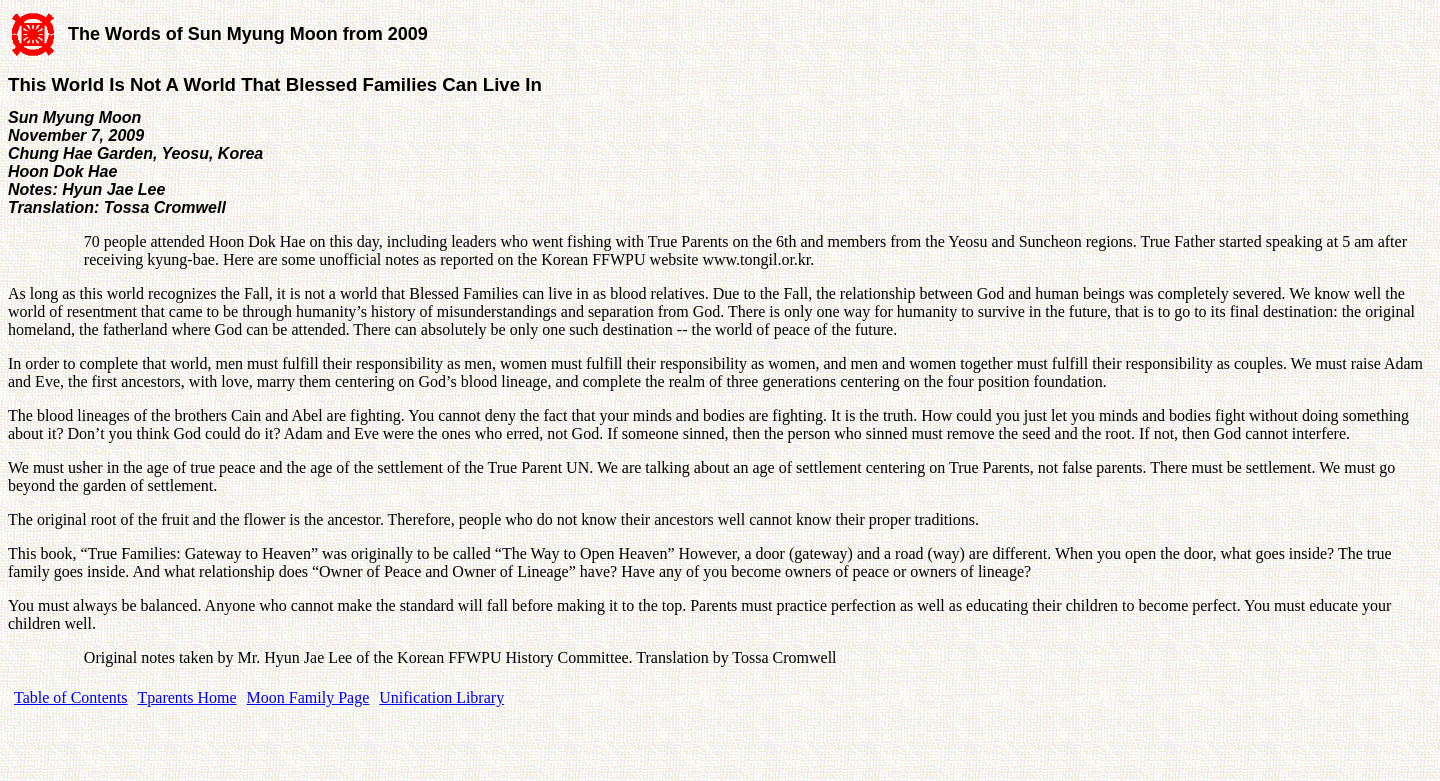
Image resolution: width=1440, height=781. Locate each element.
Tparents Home (187, 697)
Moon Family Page (308, 697)
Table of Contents (71, 697)
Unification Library (441, 697)
